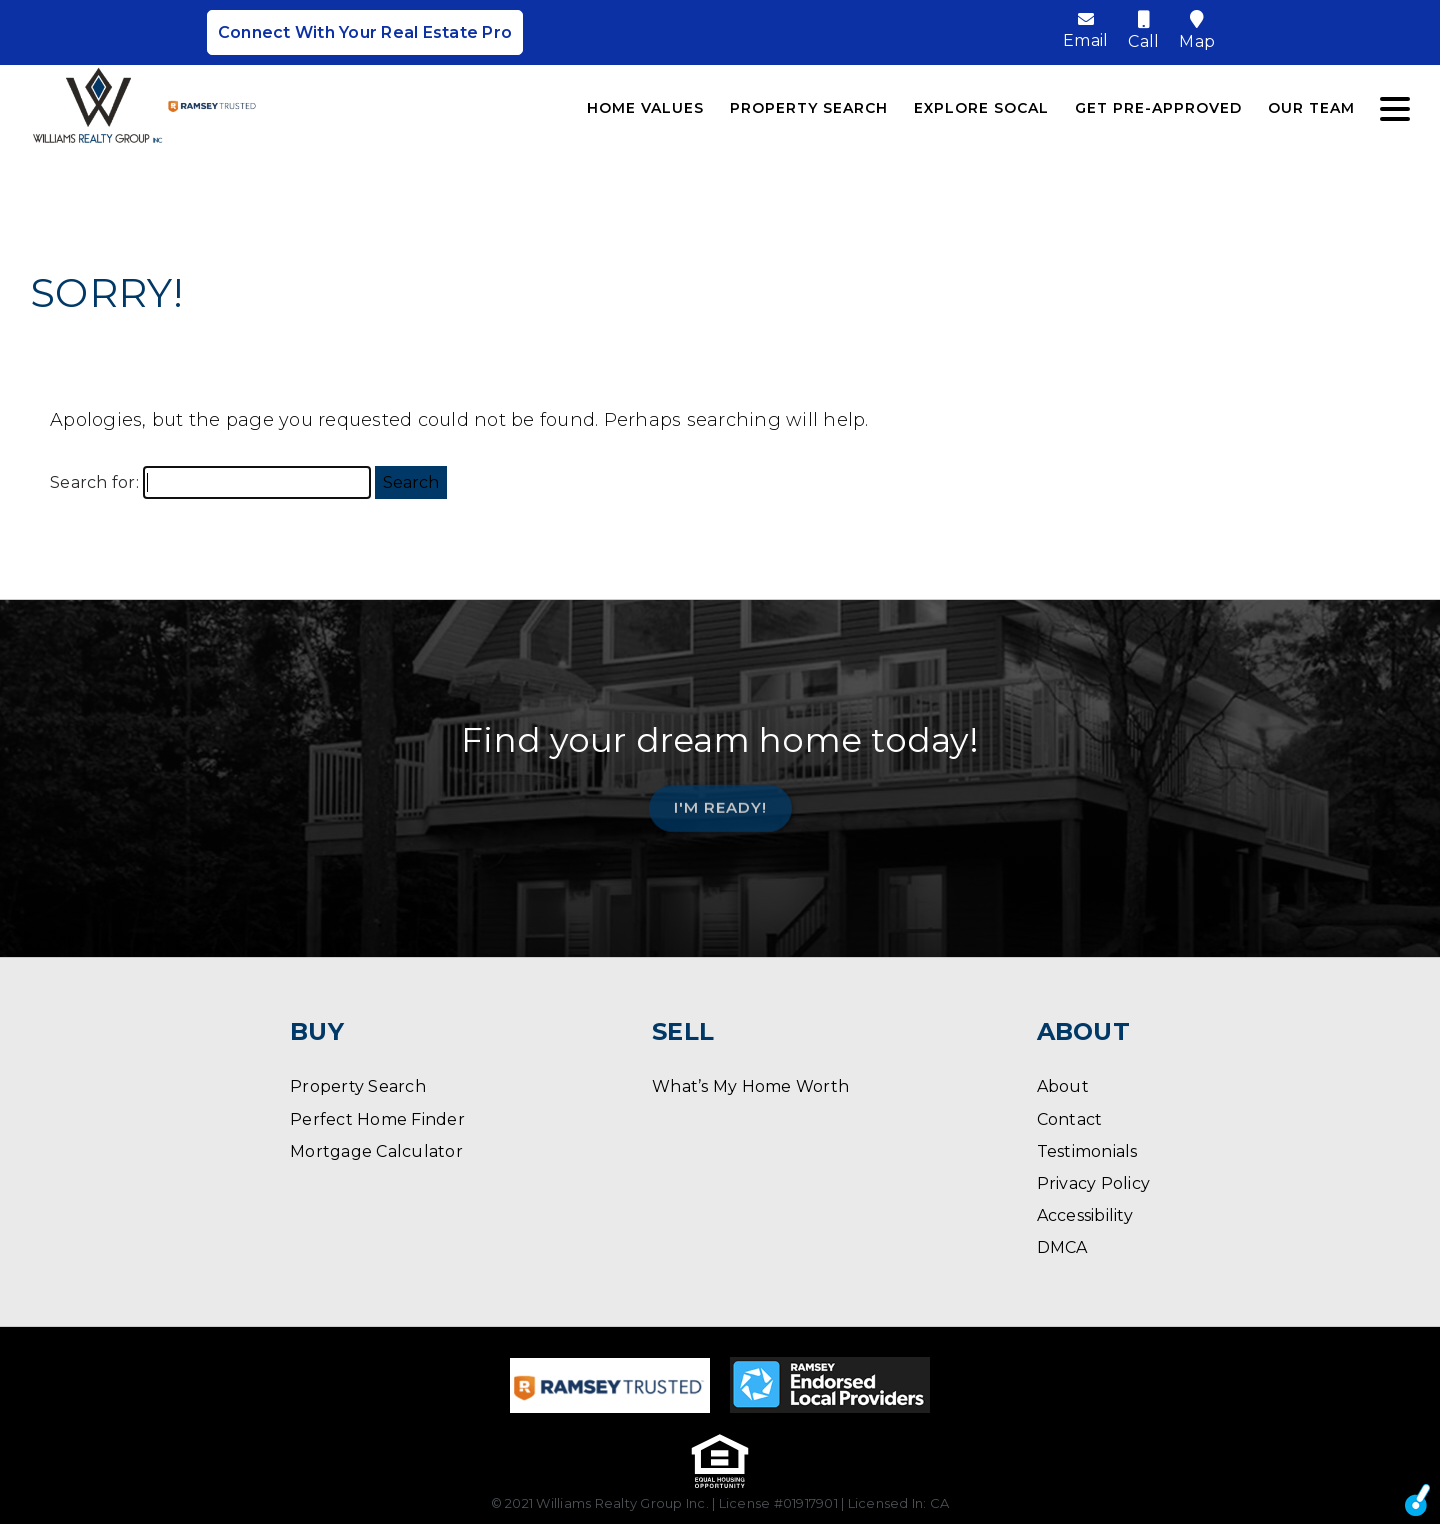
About (1063, 1086)
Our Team (1311, 108)
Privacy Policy (1094, 1183)
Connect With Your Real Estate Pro (365, 32)
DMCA (1062, 1247)
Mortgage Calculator (376, 1151)
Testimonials (1087, 1151)
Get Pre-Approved (1158, 108)
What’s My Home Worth (750, 1086)
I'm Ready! (720, 801)
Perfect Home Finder (377, 1119)
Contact (1070, 1119)
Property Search (809, 108)
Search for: (94, 482)
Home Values (645, 108)
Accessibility (1085, 1215)
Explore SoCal (981, 108)
